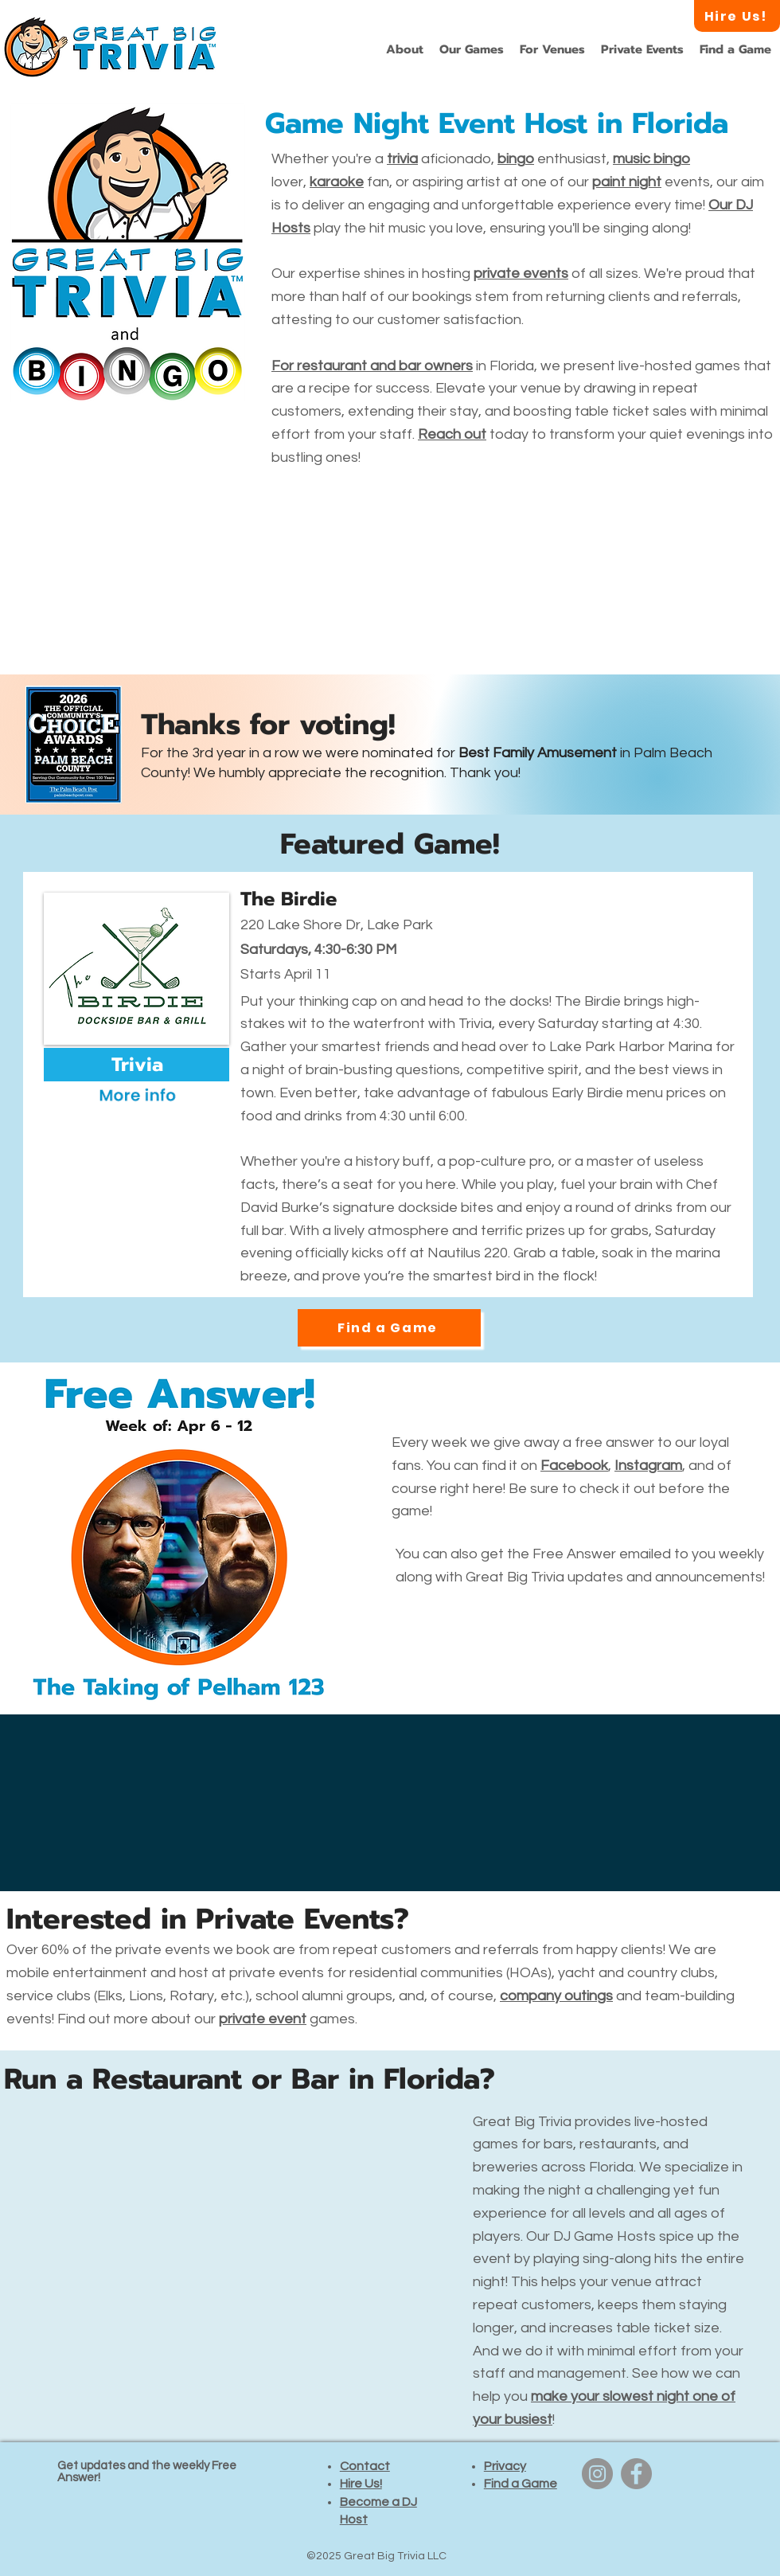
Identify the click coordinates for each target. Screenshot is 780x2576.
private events (521, 273)
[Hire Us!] (737, 16)
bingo (515, 158)
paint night (626, 182)
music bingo (651, 158)
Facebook (574, 1465)
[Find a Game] (389, 1328)
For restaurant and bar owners (372, 365)
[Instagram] (597, 2473)
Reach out (452, 434)
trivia (402, 158)
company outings (556, 1995)
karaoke (337, 182)
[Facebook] (636, 2473)
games (287, 2019)
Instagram (648, 1465)
